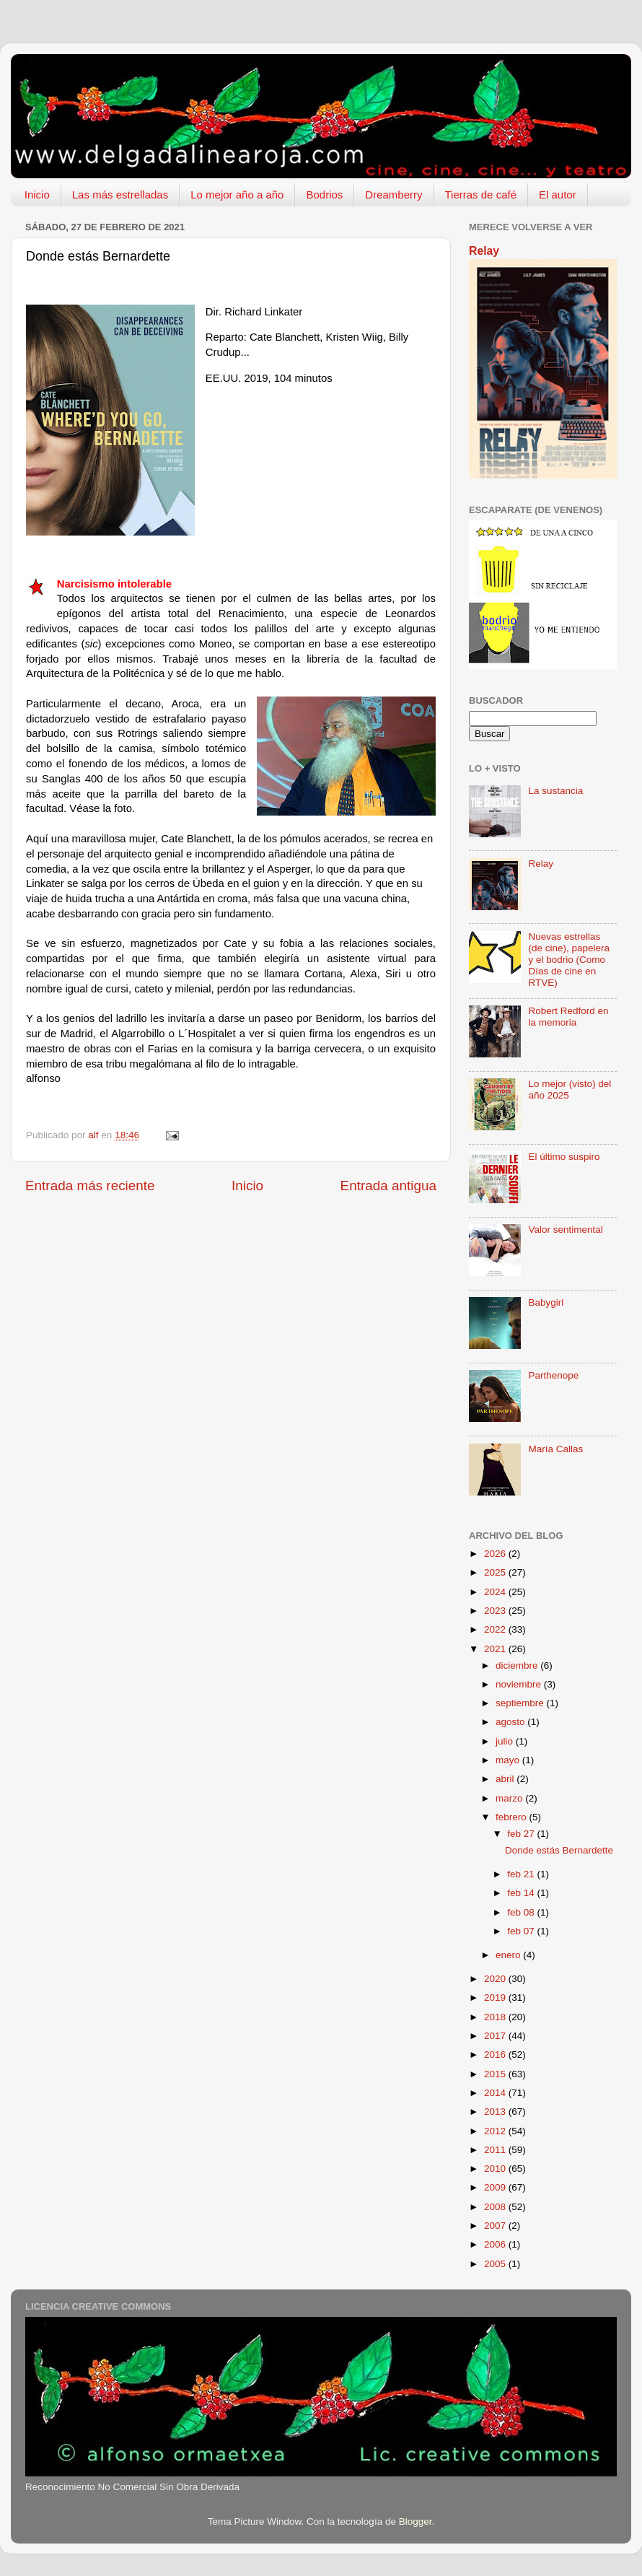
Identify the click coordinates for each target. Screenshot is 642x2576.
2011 (496, 2149)
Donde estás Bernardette (559, 1850)
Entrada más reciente (90, 1185)
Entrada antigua (388, 1185)
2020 (496, 1978)
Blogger (415, 2521)
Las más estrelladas (120, 194)
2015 (496, 2074)
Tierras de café (481, 194)
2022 (496, 1629)
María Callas (555, 1449)
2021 (496, 1648)
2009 (496, 2187)
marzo (510, 1798)
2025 (496, 1572)
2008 (496, 2206)
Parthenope (553, 1375)
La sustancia (555, 790)
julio (506, 1741)
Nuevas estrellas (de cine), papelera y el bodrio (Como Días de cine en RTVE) (569, 960)
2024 (496, 1591)
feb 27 (522, 1833)
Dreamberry (393, 194)
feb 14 (522, 1892)
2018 (496, 2017)
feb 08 (522, 1912)
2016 (496, 2054)
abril (506, 1778)
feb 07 (522, 1931)
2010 (496, 2168)
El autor (557, 194)
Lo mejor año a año (236, 194)
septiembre (521, 1703)
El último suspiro (563, 1156)
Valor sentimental (565, 1229)
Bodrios (324, 194)
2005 (496, 2263)
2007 (496, 2225)
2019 (496, 1997)
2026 (496, 1553)
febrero (512, 1817)
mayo (509, 1760)
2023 (496, 1610)
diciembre (518, 1665)
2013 (496, 2111)
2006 (496, 2244)
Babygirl (545, 1302)
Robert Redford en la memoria (568, 1016)
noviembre (520, 1684)
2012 (496, 2131)
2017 (496, 2035)
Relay (484, 251)
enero (509, 1955)
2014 (496, 2092)
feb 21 (522, 1874)
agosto (511, 1721)
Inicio (37, 194)
